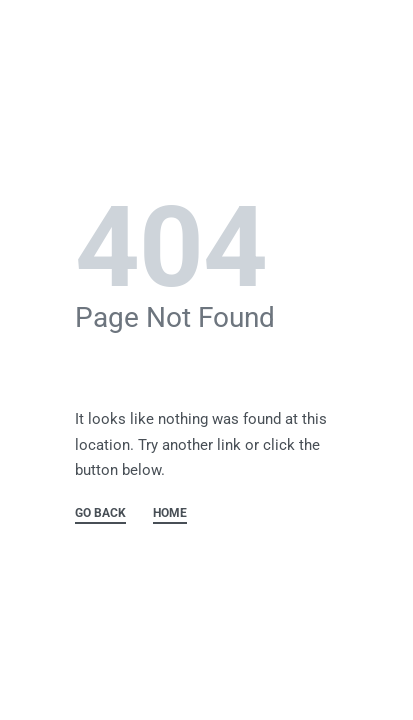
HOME (170, 513)
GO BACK (100, 513)
